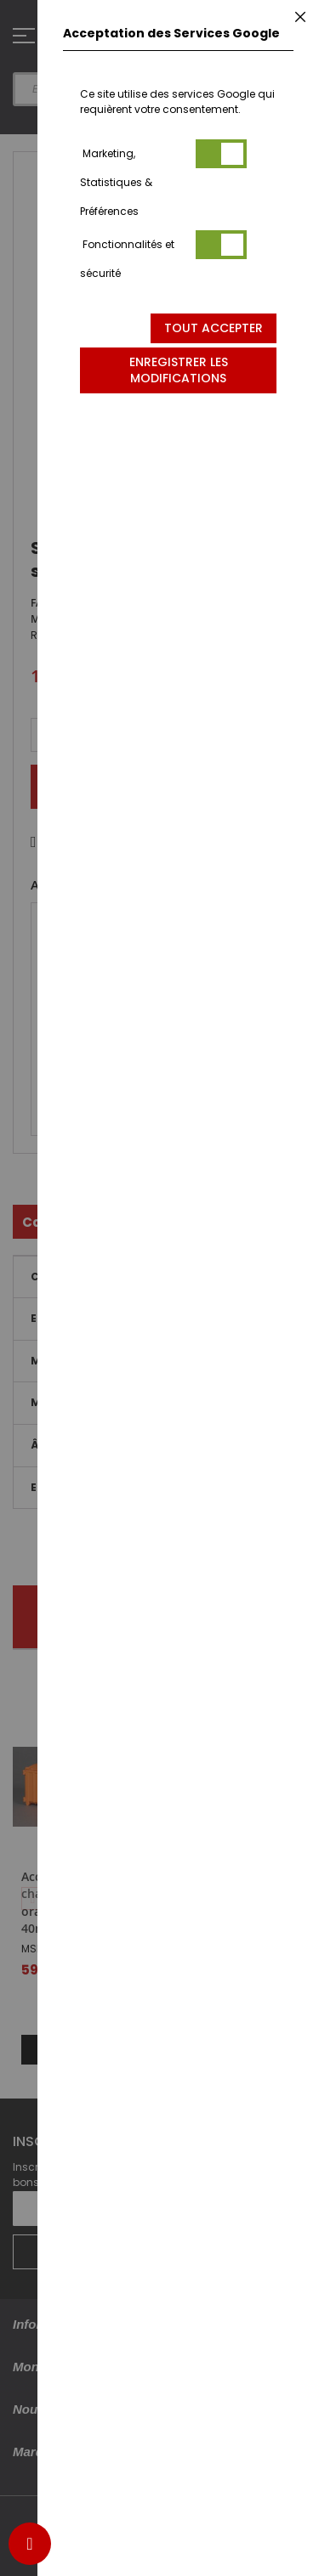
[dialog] (178, 1288)
